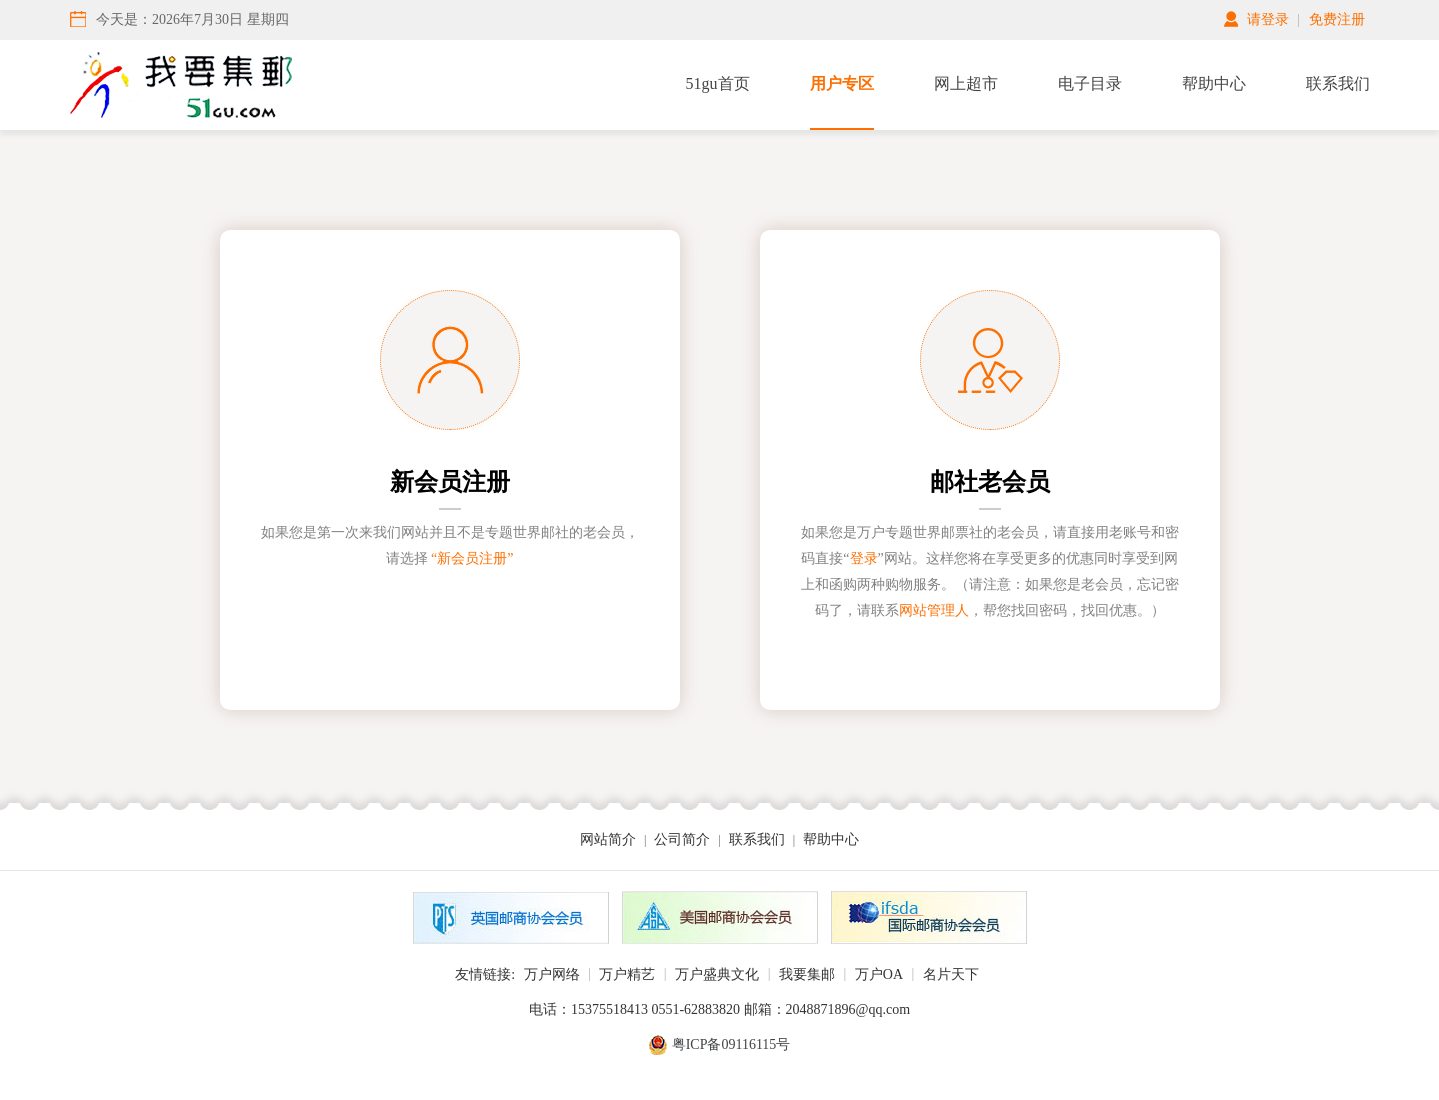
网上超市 (966, 83)
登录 (864, 558)
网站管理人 (934, 610)
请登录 (1268, 19)
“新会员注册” (472, 558)
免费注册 (1337, 19)
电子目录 (1090, 83)
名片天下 (951, 974)
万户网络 (552, 974)
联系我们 (1338, 83)
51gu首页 (718, 83)
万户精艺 (627, 974)
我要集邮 (807, 974)
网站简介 (608, 839)
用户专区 (842, 83)
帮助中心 (1214, 83)
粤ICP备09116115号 (731, 1044)
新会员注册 (450, 482)
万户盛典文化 (717, 974)
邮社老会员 (990, 482)
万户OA (879, 974)
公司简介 (682, 839)
